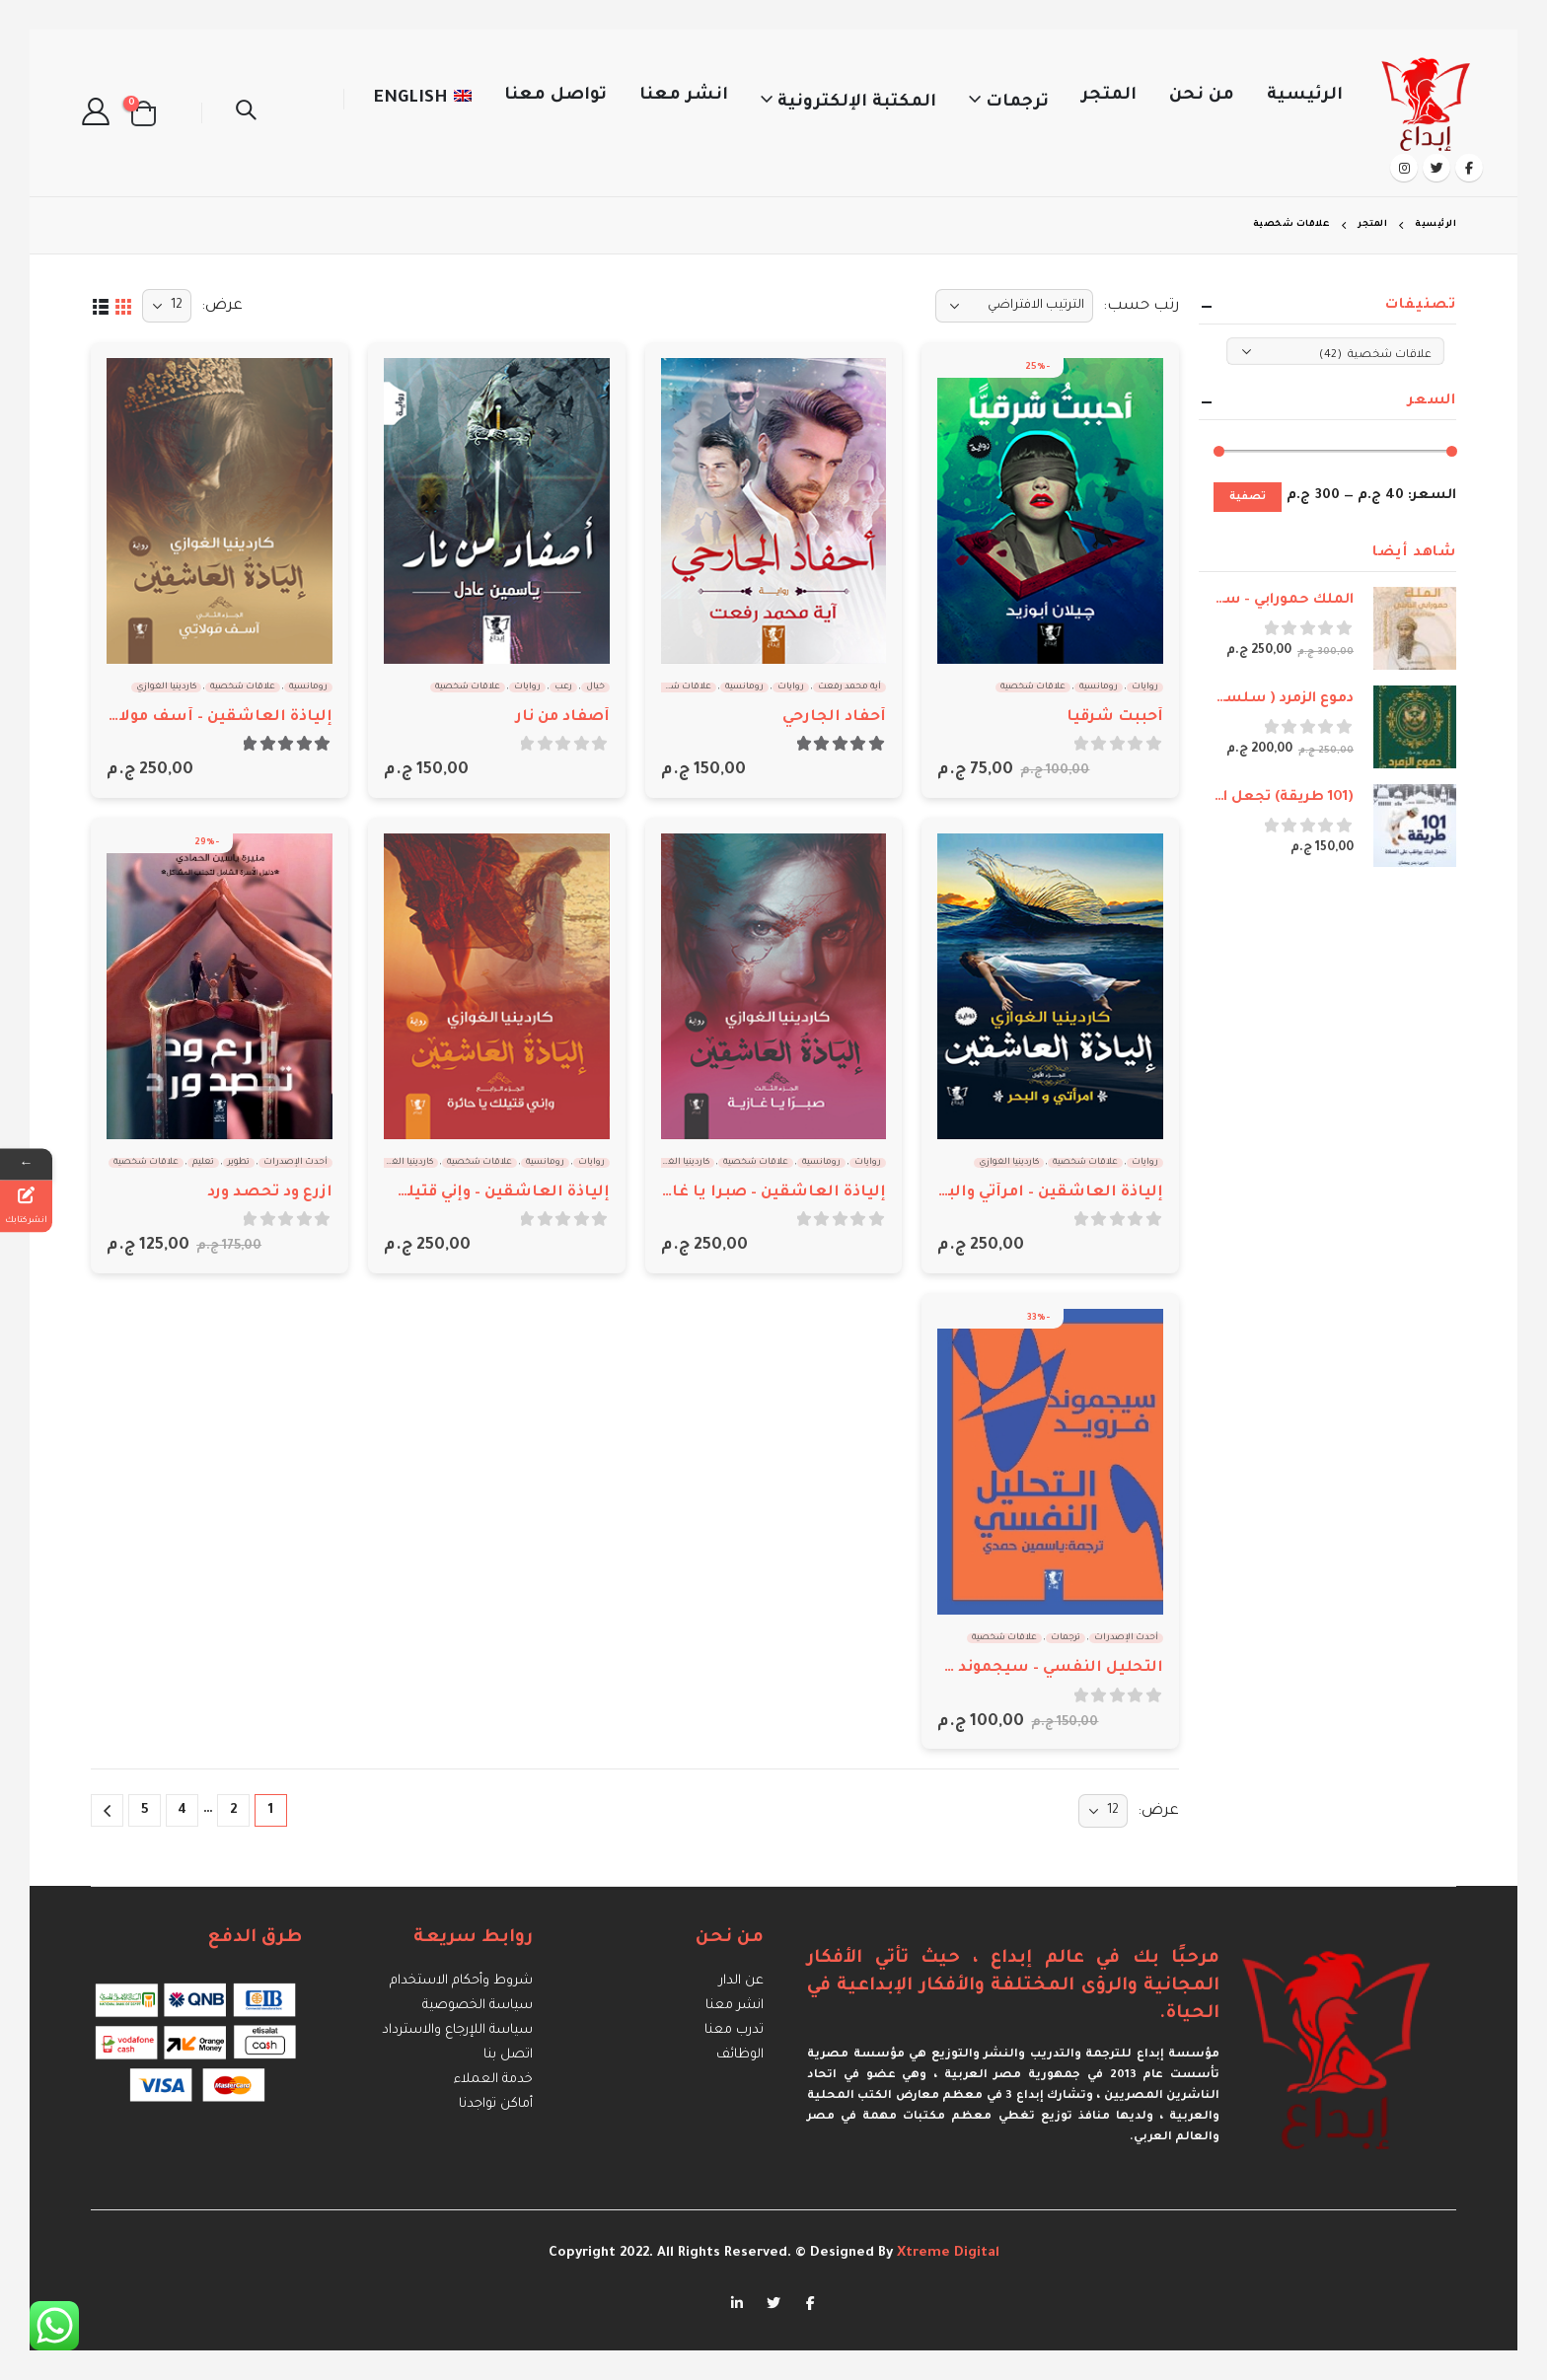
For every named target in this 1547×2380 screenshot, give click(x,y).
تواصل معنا (555, 96)
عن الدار (741, 1981)
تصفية (1247, 497)
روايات (1145, 687)
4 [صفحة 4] (182, 1810)
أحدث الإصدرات (295, 1163)
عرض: (222, 306)
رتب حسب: (1141, 306)
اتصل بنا (508, 2055)
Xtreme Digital (946, 2253)
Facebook (810, 2302)
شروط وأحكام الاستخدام (461, 1981)
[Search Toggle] (245, 113)
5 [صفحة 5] (145, 1810)
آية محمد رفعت (849, 687)
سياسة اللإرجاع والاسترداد (457, 2030)
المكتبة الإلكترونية (856, 103)
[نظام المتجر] (1014, 306)
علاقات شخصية (1033, 687)
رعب (563, 687)
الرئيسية (1305, 96)
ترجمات (1017, 103)
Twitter (773, 2302)
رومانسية (1098, 687)
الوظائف (740, 2055)
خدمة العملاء (493, 2079)
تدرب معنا (734, 2030)
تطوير (239, 1163)
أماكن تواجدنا (496, 2104)
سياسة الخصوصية (477, 2005)
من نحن (1201, 96)
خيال (595, 687)
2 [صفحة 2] (233, 1810)
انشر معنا (683, 96)
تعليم (203, 1163)
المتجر (1109, 96)
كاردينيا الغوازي (166, 687)
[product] (1050, 511)
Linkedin (737, 2302)
